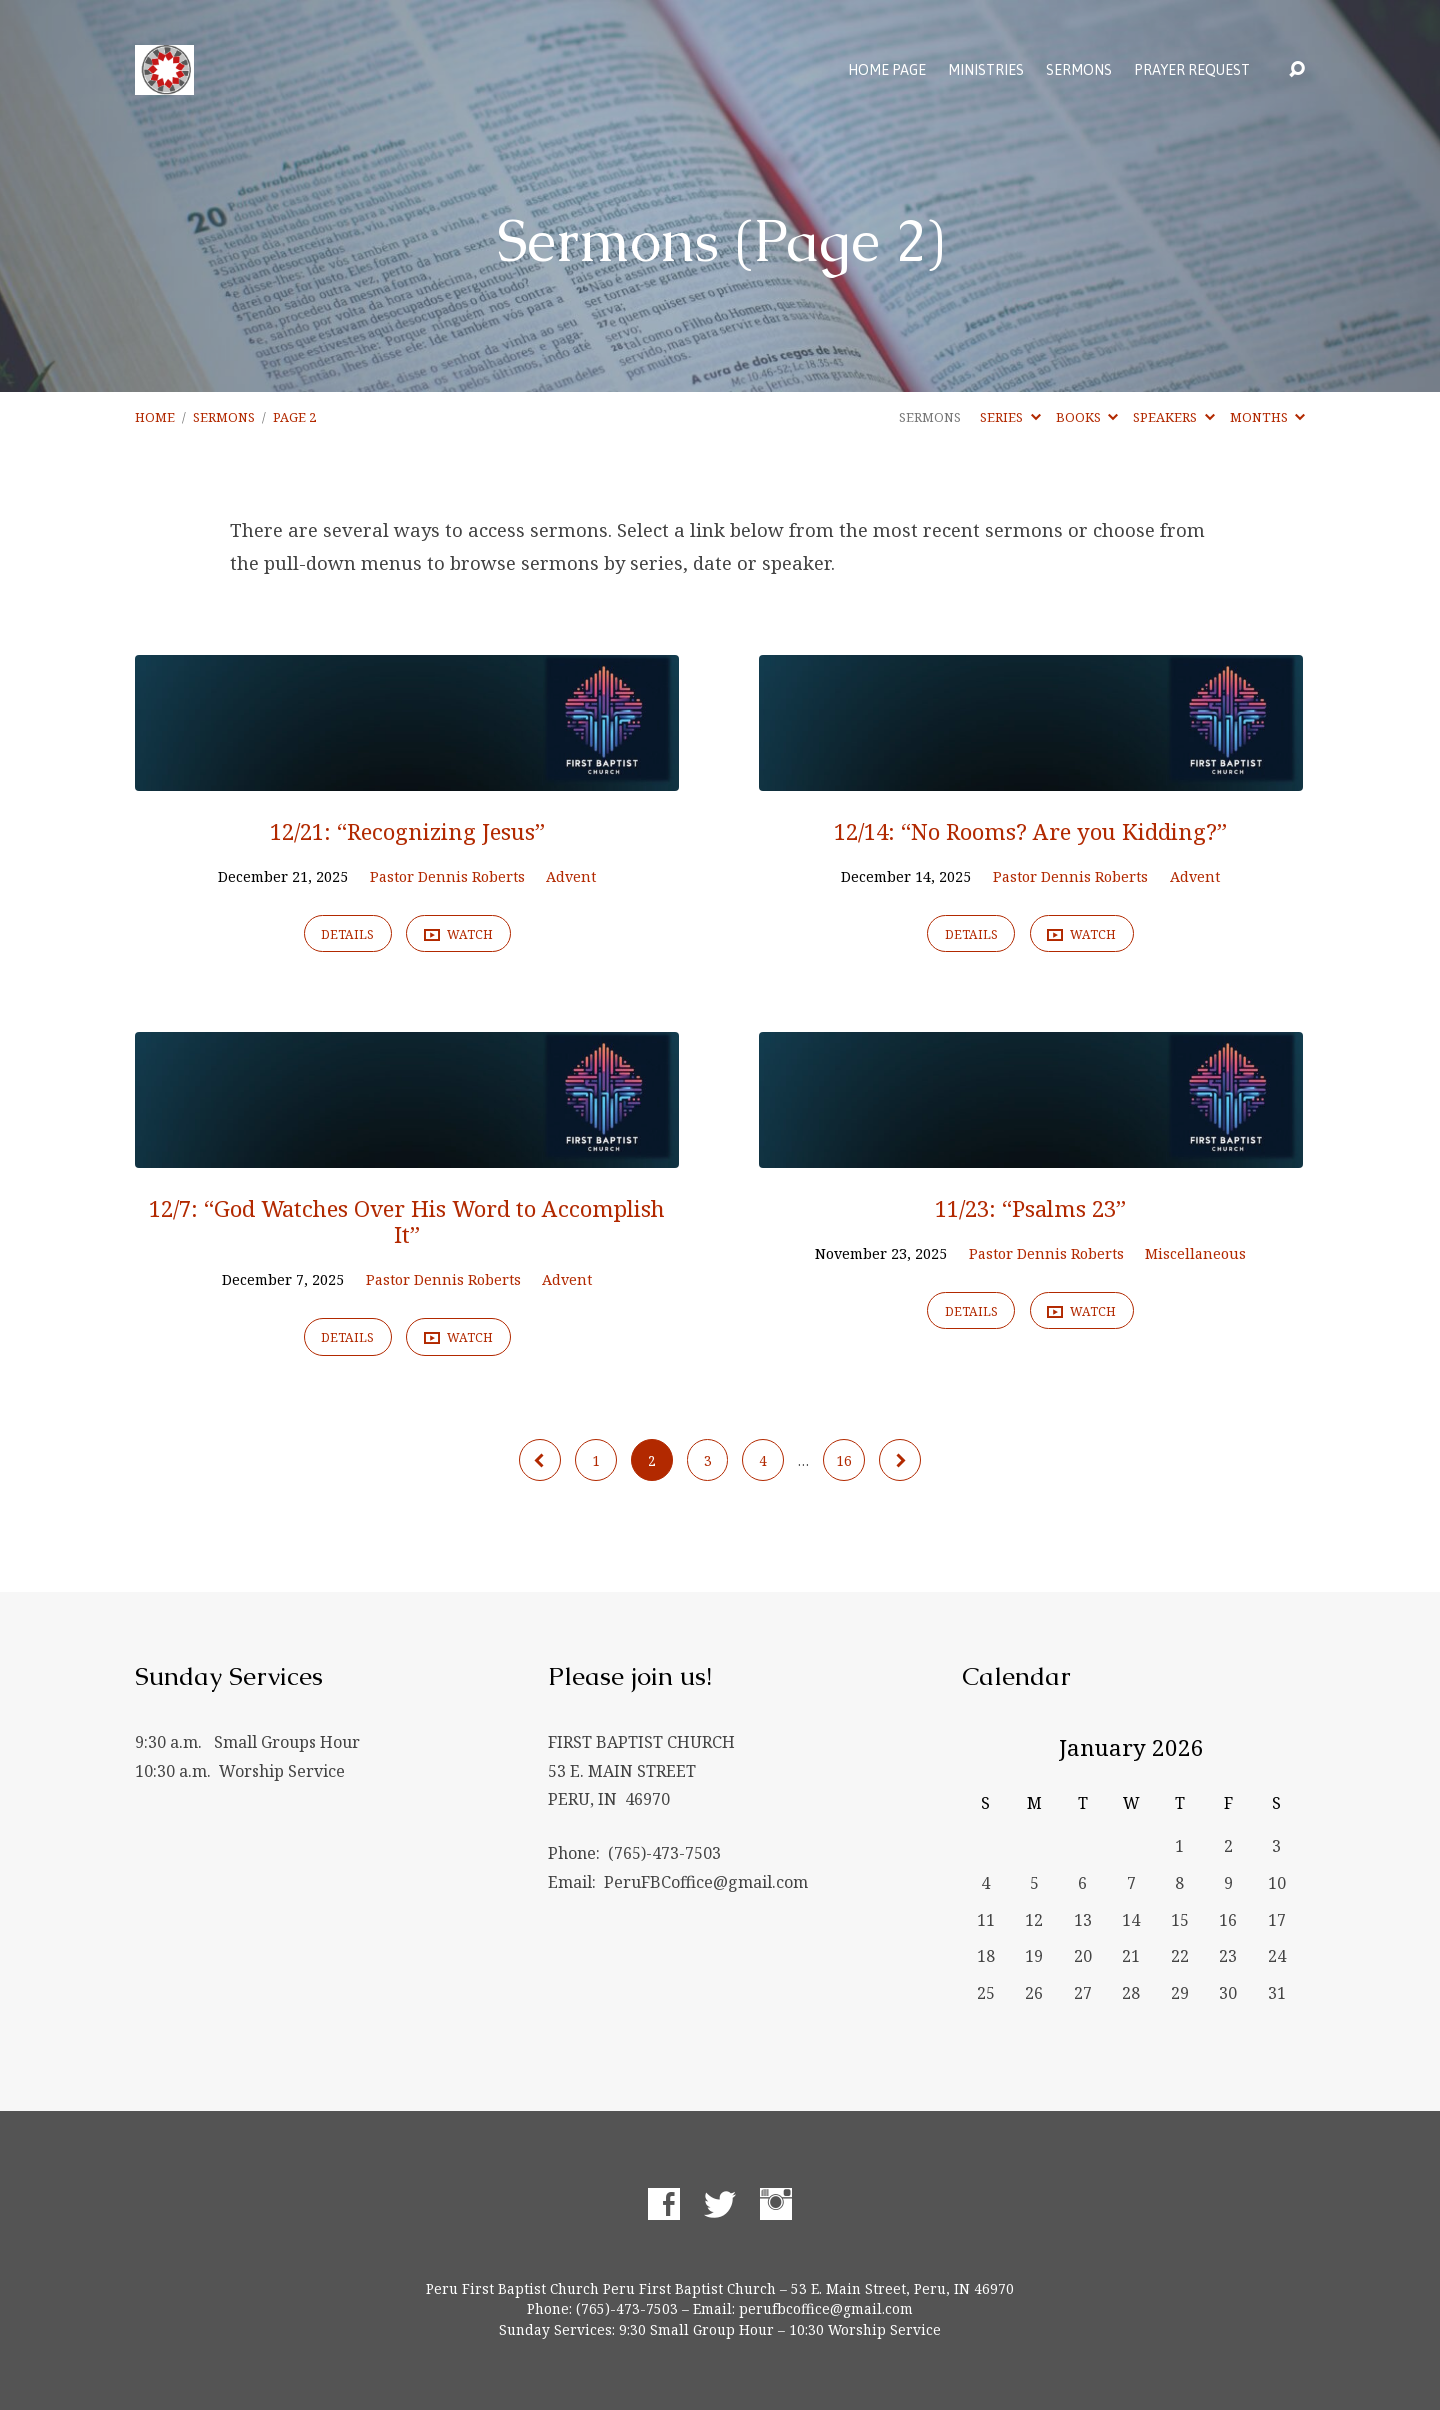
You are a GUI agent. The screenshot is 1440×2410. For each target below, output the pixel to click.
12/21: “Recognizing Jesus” (407, 831)
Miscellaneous (1195, 1253)
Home (155, 417)
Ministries (986, 70)
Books (1087, 417)
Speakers (1173, 417)
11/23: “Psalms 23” (1030, 1208)
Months (1267, 417)
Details (347, 934)
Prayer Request (1192, 70)
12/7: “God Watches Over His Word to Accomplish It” (407, 1222)
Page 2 (294, 417)
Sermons (1079, 70)
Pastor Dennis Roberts (447, 876)
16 (844, 1460)
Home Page (887, 70)
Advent (571, 876)
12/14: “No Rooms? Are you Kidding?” (1030, 831)
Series (1010, 417)
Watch (458, 935)
